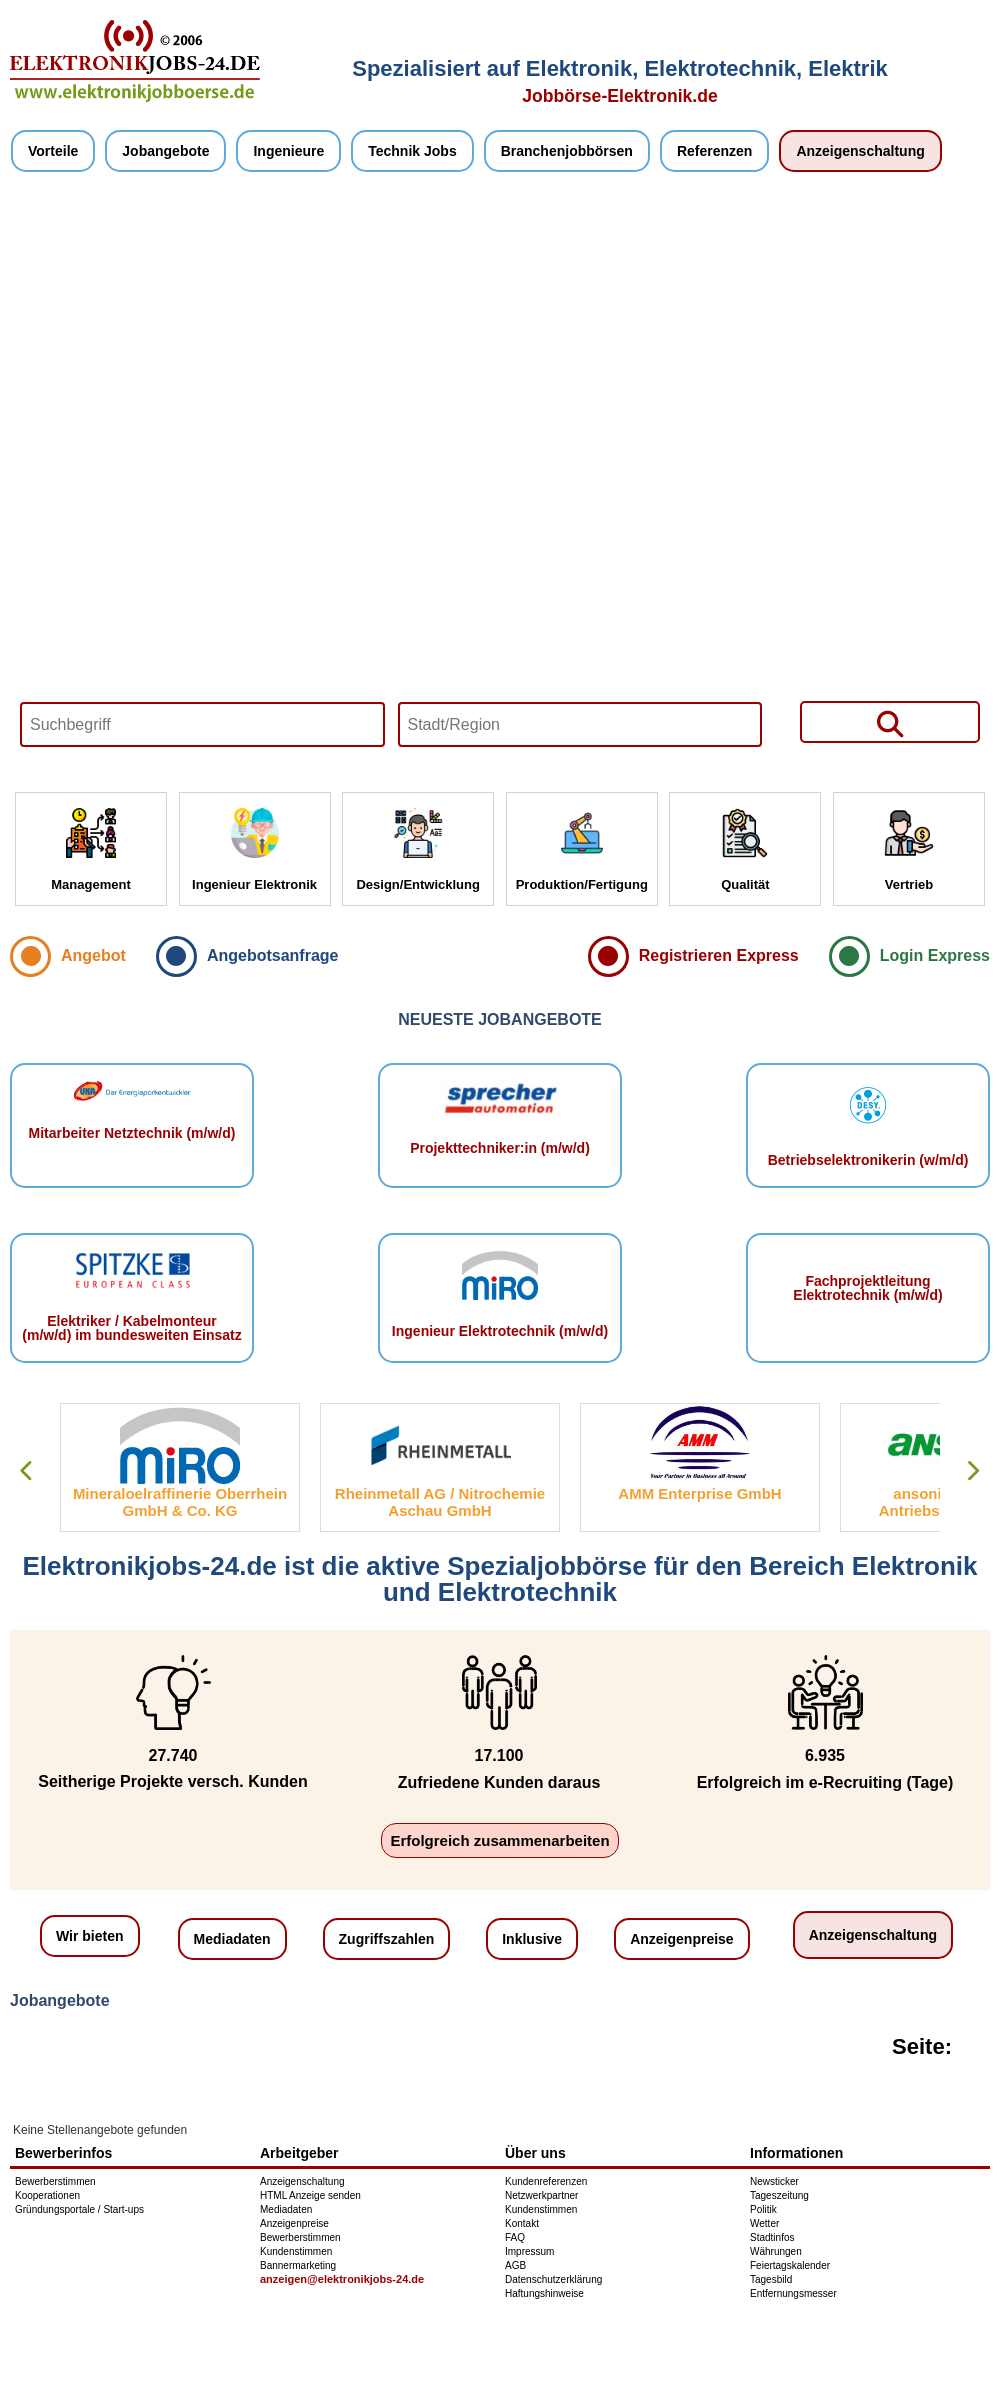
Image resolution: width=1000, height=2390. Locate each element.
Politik (763, 2209)
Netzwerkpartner (541, 2195)
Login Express (935, 955)
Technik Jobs (412, 151)
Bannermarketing (298, 2265)
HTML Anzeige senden (310, 2195)
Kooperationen (47, 2195)
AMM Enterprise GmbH (699, 1493)
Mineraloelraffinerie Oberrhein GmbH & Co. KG (180, 1502)
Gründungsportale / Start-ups (79, 2209)
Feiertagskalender (790, 2265)
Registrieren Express (719, 955)
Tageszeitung (779, 2195)
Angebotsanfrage (273, 955)
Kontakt (522, 2223)
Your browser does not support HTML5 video (500, 482)
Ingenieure (288, 151)
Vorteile (53, 151)
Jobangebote (165, 151)
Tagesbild (771, 2279)
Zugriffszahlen (387, 1939)
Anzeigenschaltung (860, 151)
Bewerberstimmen (55, 2181)
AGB (515, 2265)
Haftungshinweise (544, 2293)
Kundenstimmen (296, 2251)
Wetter (764, 2223)
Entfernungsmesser (793, 2293)
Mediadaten (232, 1939)
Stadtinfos (772, 2237)
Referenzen (714, 151)
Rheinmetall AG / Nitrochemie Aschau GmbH (440, 1502)
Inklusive (532, 1939)
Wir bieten (90, 1936)
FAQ (515, 2237)
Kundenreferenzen (546, 2181)
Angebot (93, 955)
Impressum (529, 2251)
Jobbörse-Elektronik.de (620, 96)
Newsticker (774, 2181)
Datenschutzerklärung (553, 2279)
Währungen (776, 2251)
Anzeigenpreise (681, 1939)
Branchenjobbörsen (567, 151)
